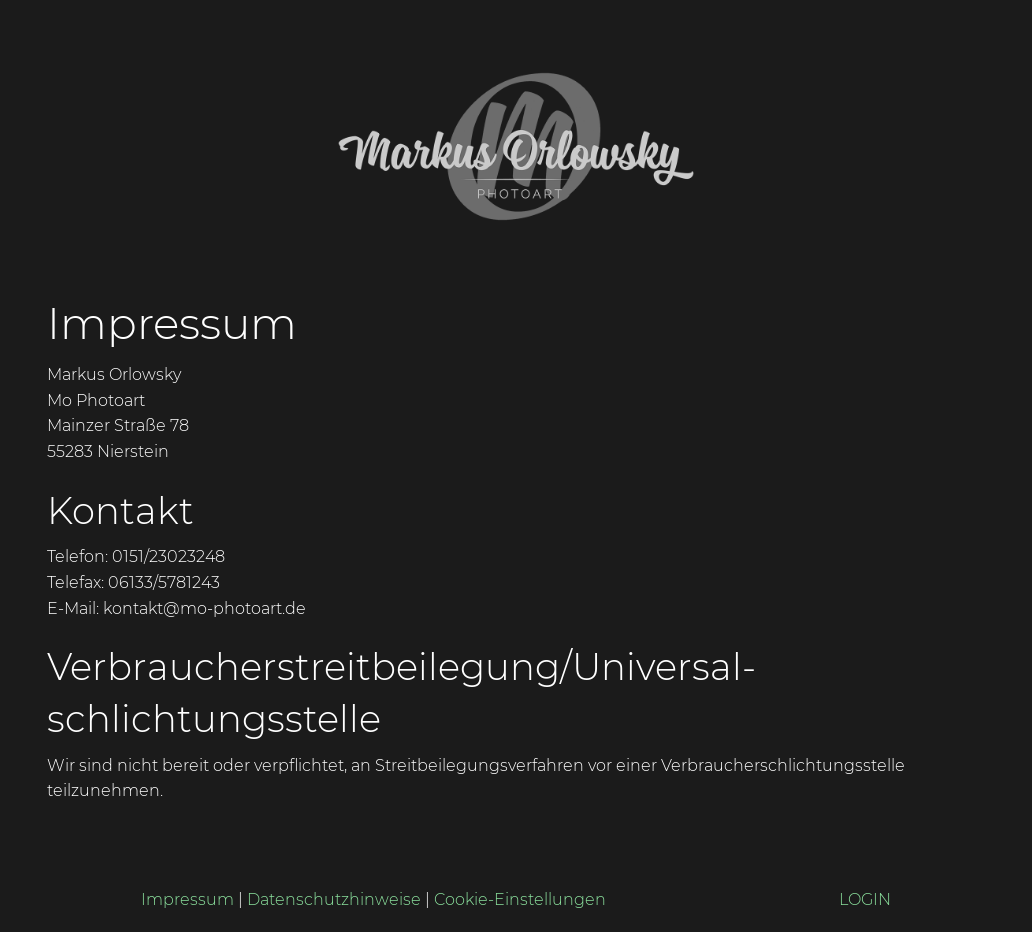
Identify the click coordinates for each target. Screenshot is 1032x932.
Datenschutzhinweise (334, 899)
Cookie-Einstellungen (520, 899)
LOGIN (865, 899)
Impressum (187, 899)
